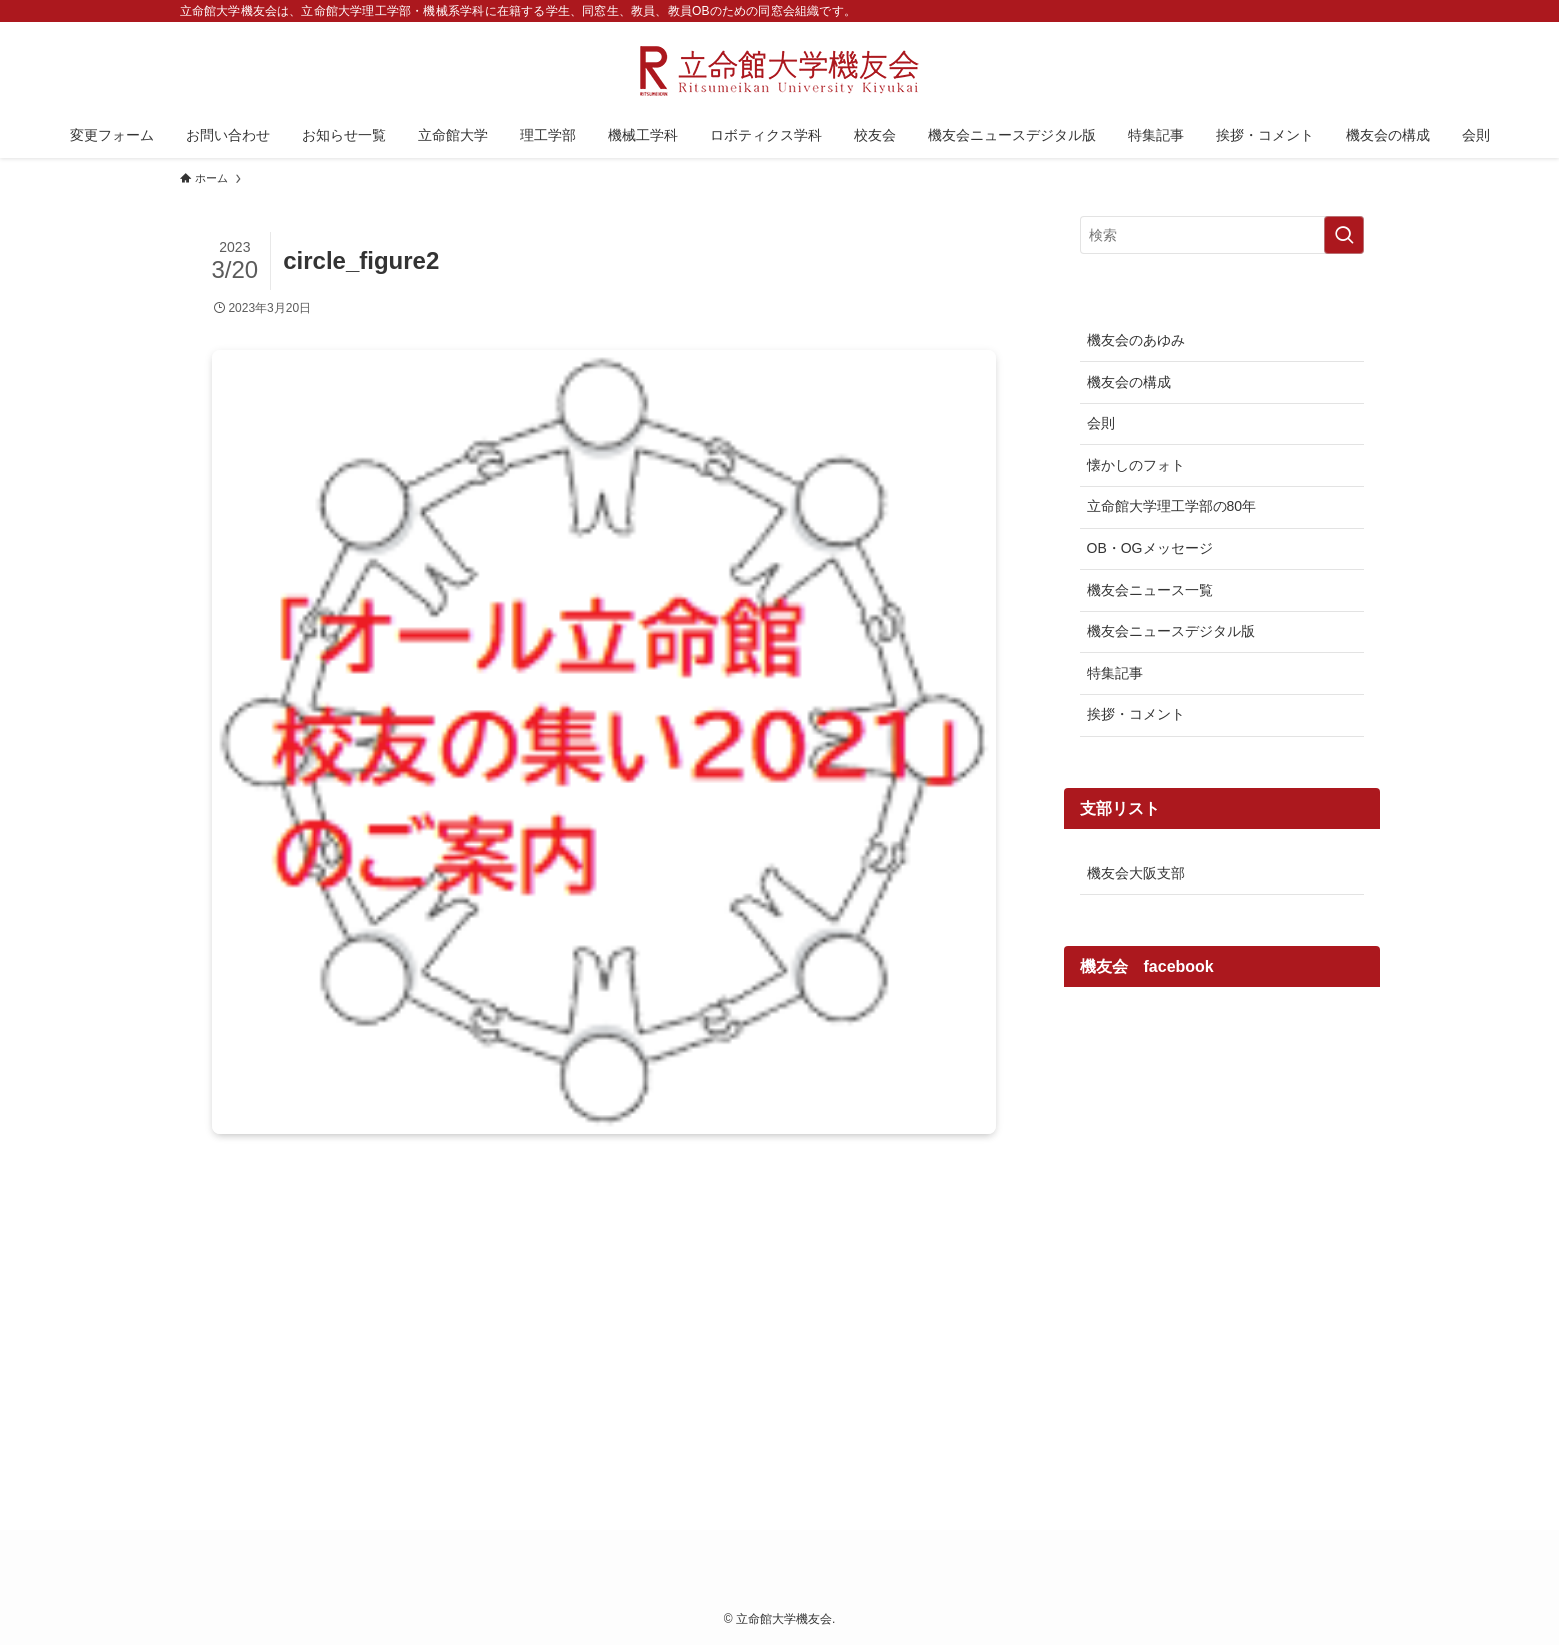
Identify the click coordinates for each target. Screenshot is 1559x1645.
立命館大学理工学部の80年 (1172, 506)
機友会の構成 (1129, 382)
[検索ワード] (1222, 235)
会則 (1101, 423)
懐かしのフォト (1136, 465)
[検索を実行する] (1344, 235)
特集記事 (1115, 673)
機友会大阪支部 (1136, 873)
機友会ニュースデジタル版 (1171, 631)
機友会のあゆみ (1136, 340)
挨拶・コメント (1136, 714)
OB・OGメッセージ (1150, 548)
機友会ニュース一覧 (1150, 590)
